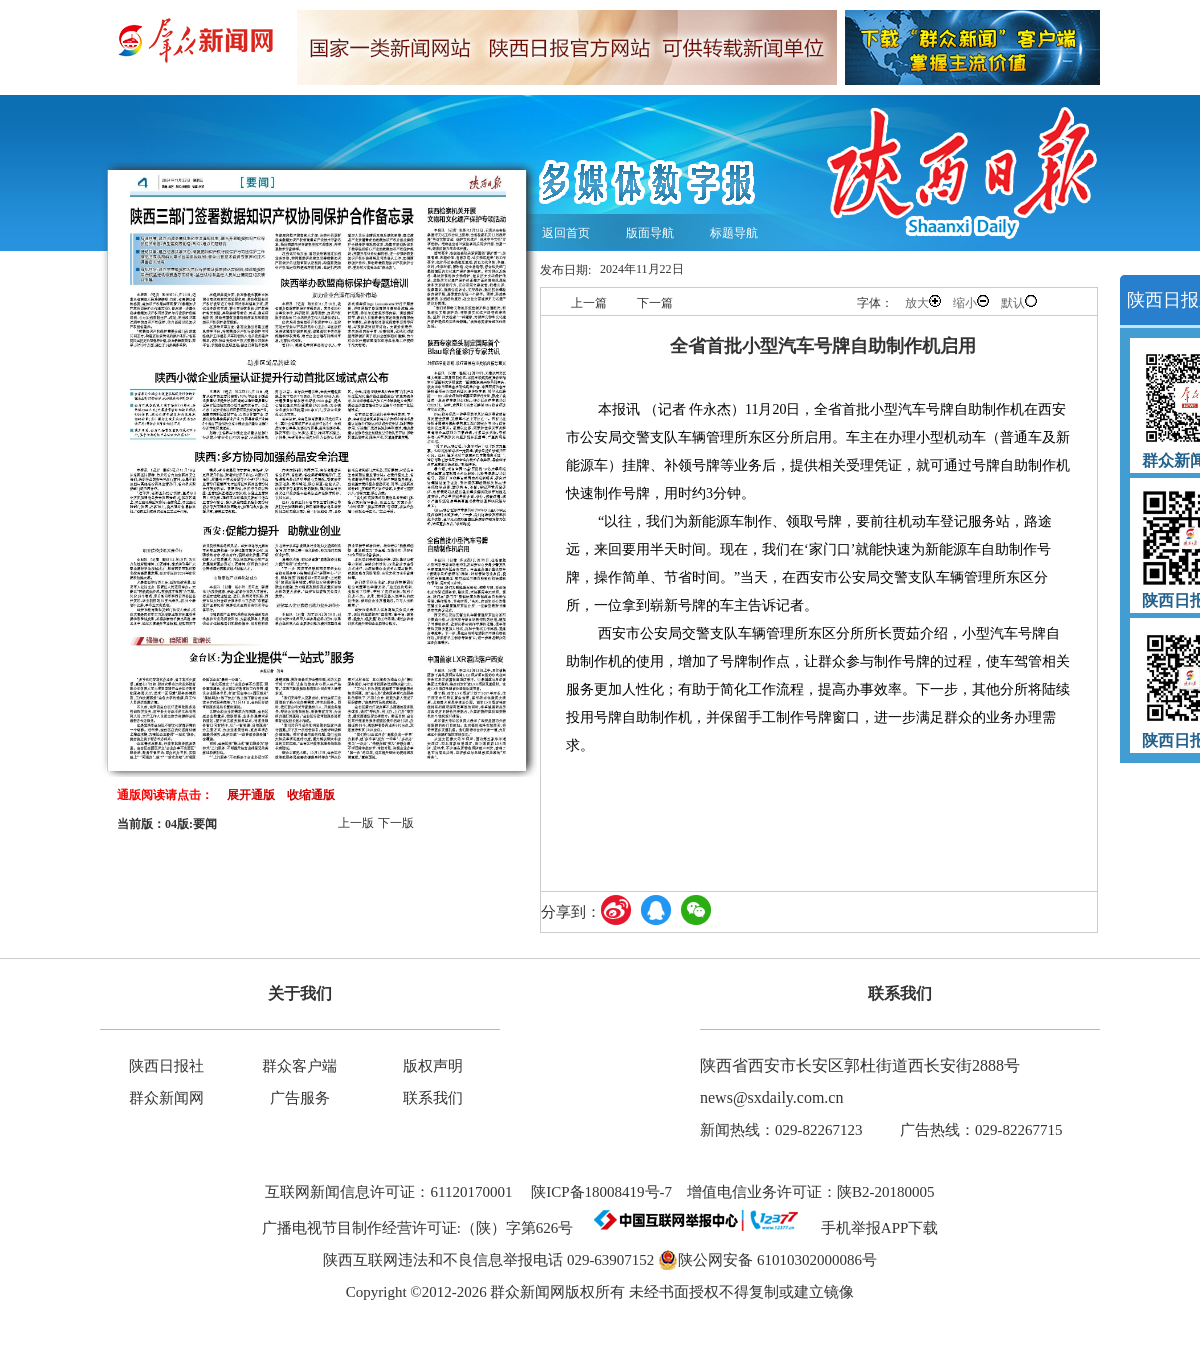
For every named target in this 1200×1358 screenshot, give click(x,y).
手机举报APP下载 (872, 1228)
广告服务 (300, 1098)
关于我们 (300, 993)
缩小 (971, 302)
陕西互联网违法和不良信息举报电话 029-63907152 (488, 1260)
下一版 (396, 823)
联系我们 (433, 1098)
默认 (1019, 302)
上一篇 (589, 303)
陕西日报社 (166, 1066)
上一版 (356, 823)
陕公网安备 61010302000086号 (767, 1260)
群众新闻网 (166, 1098)
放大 (923, 302)
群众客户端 (299, 1066)
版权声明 (433, 1066)
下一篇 (655, 303)
